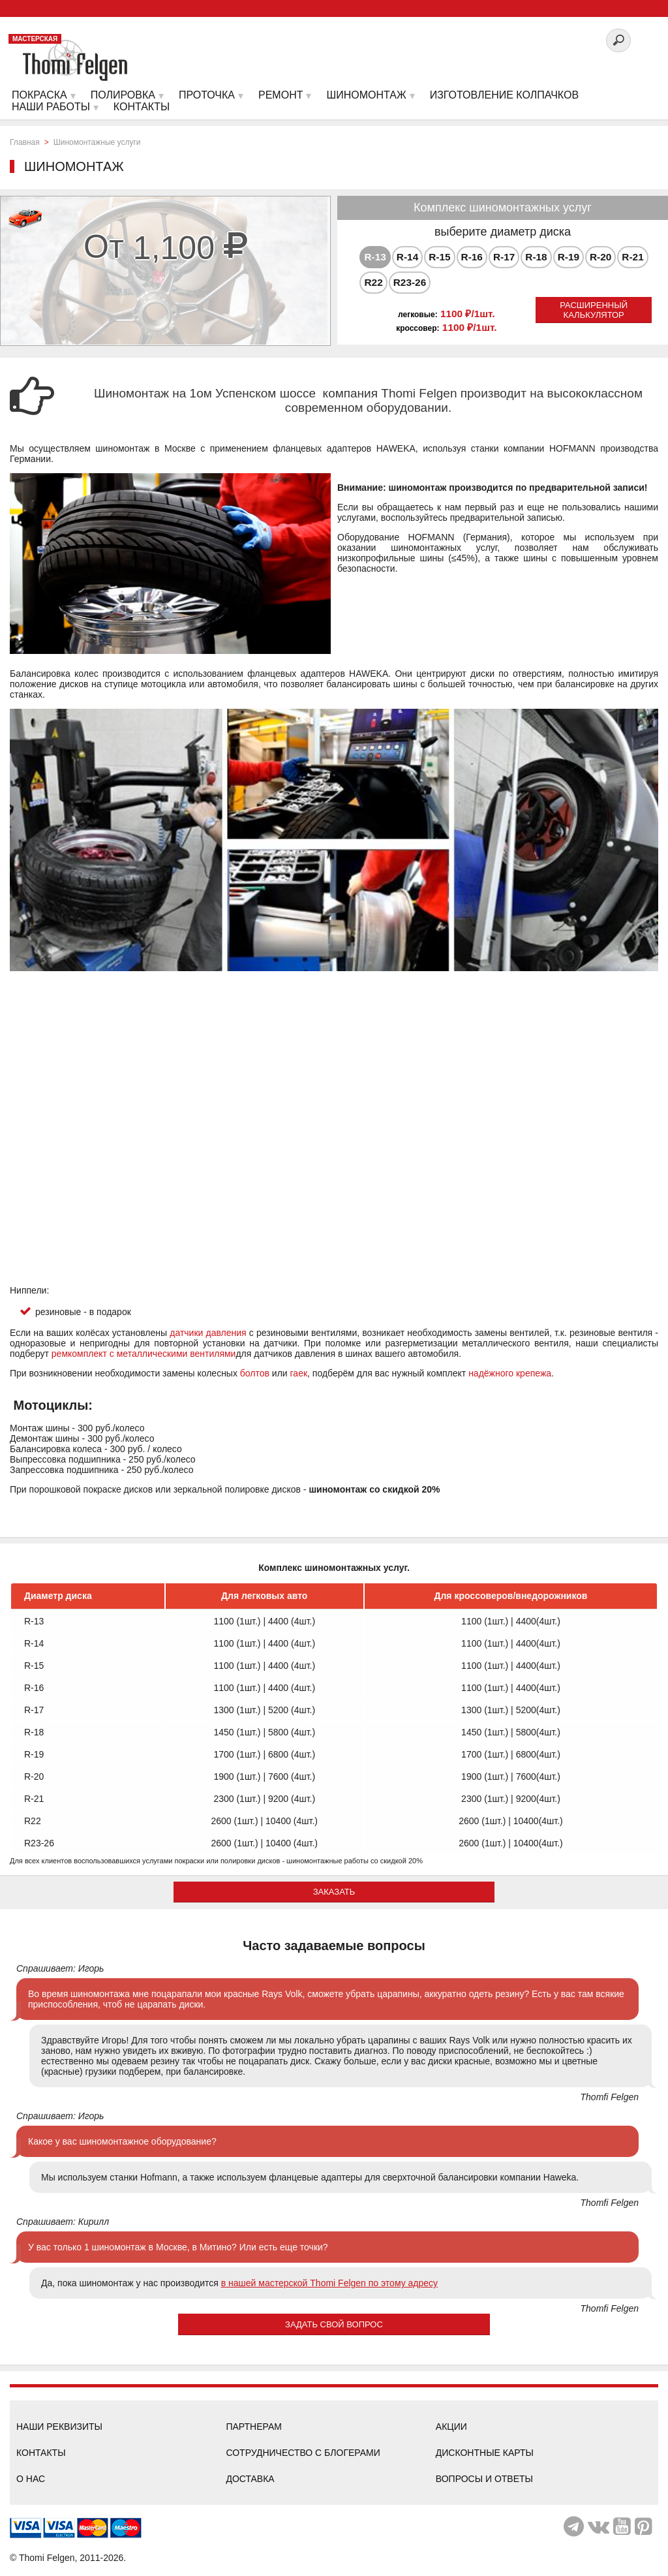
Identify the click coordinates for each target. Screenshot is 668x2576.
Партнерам (254, 2426)
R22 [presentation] (373, 282)
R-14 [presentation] (407, 256)
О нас (30, 2479)
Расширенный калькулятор (594, 310)
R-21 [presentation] (632, 256)
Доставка (250, 2479)
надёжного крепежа (509, 1373)
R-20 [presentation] (600, 256)
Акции (451, 2426)
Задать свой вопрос (334, 2324)
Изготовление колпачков (504, 95)
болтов (254, 1373)
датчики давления (208, 1332)
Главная (25, 142)
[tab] (374, 257)
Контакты (41, 2452)
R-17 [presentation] (504, 256)
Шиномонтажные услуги (97, 142)
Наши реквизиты (59, 2426)
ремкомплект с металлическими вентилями (144, 1353)
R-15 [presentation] (439, 256)
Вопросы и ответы (484, 2479)
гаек (299, 1373)
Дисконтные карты (485, 2452)
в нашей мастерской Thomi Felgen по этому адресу (329, 2283)
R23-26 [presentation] (409, 282)
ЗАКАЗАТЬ (334, 1892)
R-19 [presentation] (568, 256)
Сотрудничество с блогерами (303, 2452)
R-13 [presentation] (375, 256)
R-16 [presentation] (472, 256)
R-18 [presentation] (536, 256)
